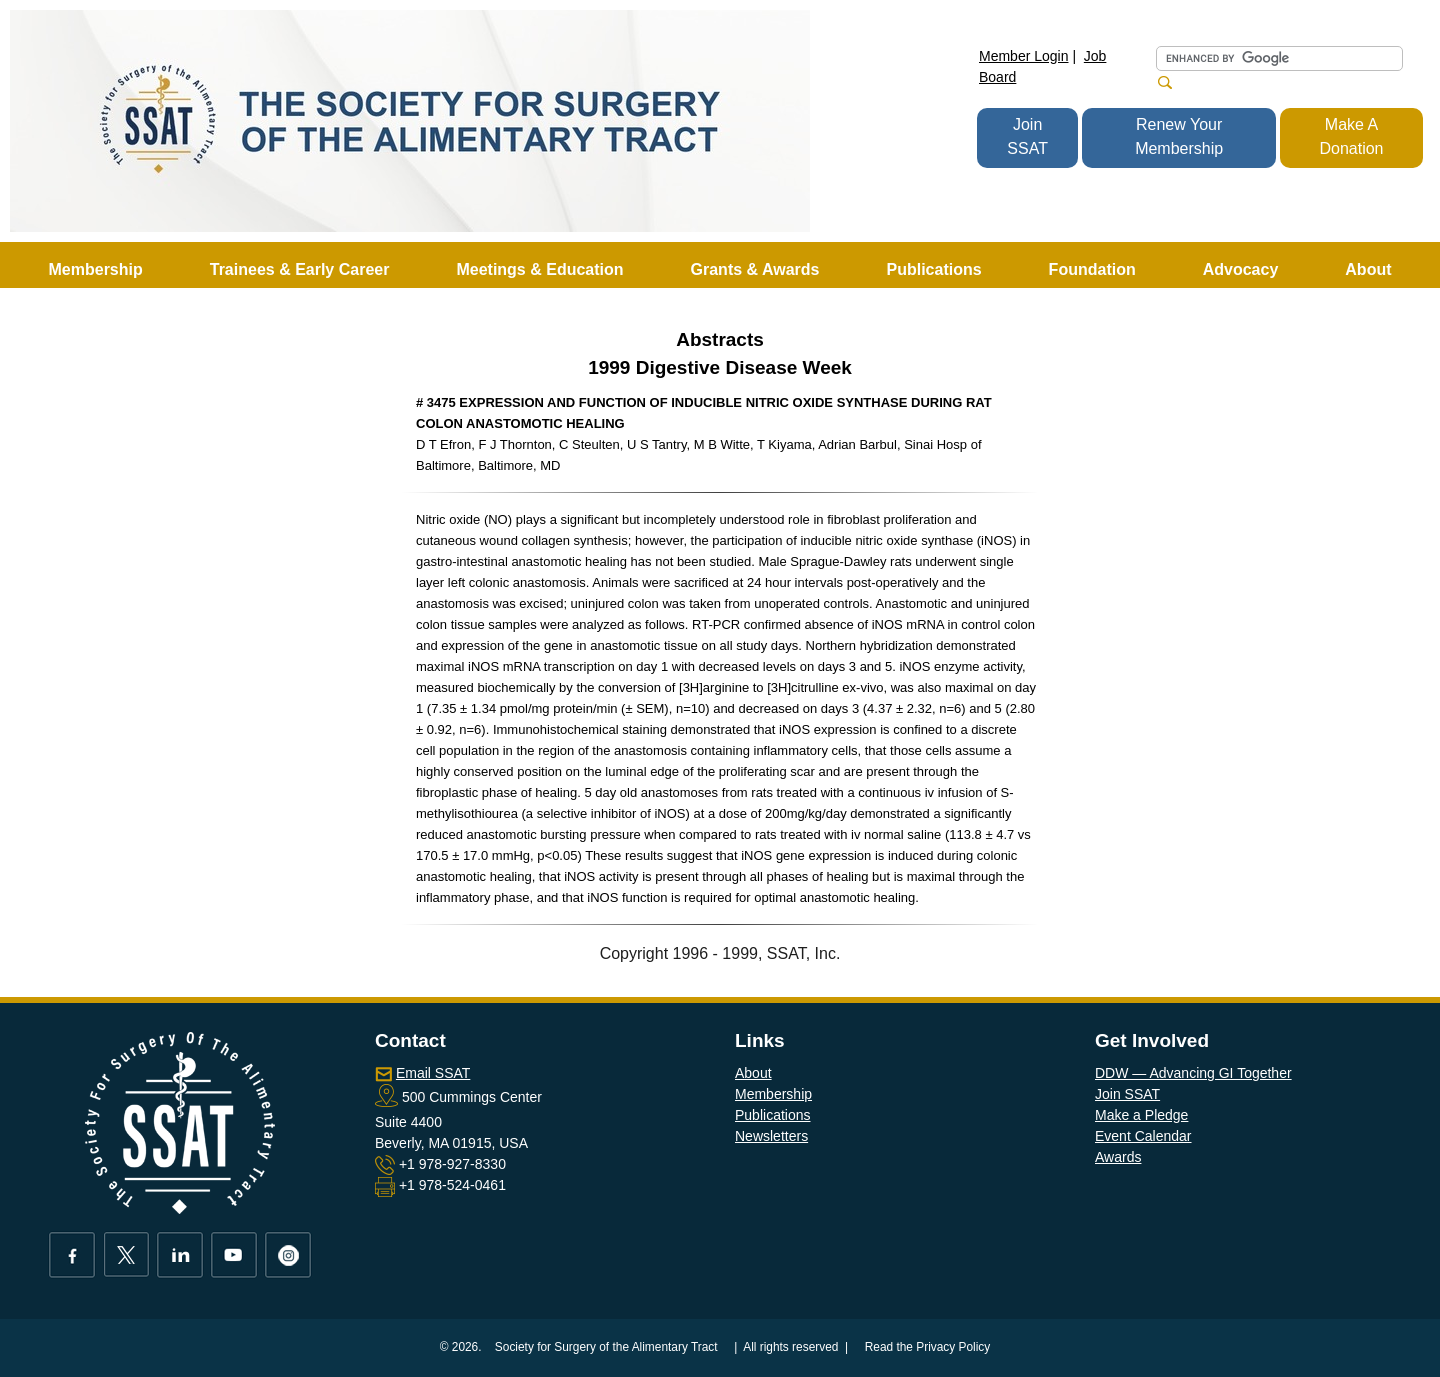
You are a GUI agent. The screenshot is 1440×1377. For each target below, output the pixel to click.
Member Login (1024, 56)
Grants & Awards (755, 269)
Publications (773, 1115)
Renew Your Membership (1179, 136)
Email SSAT (433, 1073)
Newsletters (771, 1136)
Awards (1118, 1157)
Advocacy (1241, 269)
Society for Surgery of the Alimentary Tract (606, 1347)
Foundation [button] (1092, 269)
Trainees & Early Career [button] (300, 269)
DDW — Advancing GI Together (1193, 1073)
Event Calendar (1143, 1136)
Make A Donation (1351, 136)
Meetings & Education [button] (539, 269)
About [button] (1368, 269)
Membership (773, 1094)
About (753, 1073)
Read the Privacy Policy (928, 1347)
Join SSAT (1027, 136)
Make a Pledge (1141, 1115)
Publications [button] (933, 269)
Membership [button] (96, 269)
